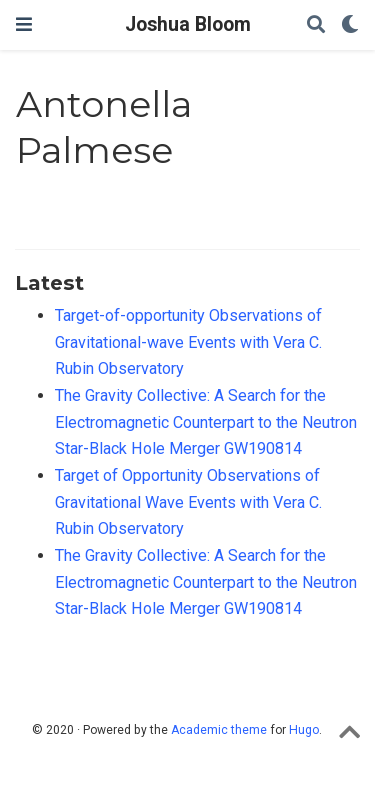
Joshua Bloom (188, 24)
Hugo (304, 730)
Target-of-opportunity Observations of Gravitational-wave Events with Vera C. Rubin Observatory (188, 342)
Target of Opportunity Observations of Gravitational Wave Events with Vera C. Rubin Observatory (188, 502)
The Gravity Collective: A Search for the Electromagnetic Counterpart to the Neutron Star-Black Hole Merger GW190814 (206, 422)
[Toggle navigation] (24, 24)
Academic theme (219, 730)
